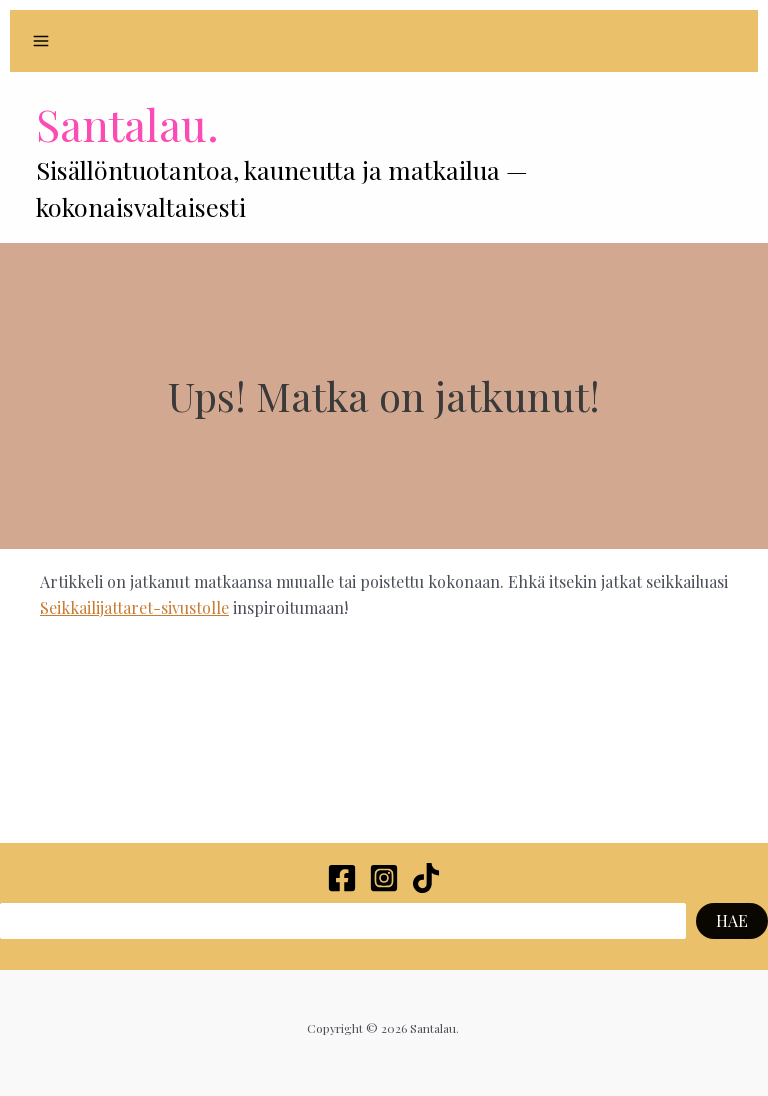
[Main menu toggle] (41, 41)
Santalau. (127, 123)
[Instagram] (384, 878)
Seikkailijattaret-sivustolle (134, 607)
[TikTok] (426, 878)
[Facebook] (342, 878)
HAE (732, 920)
